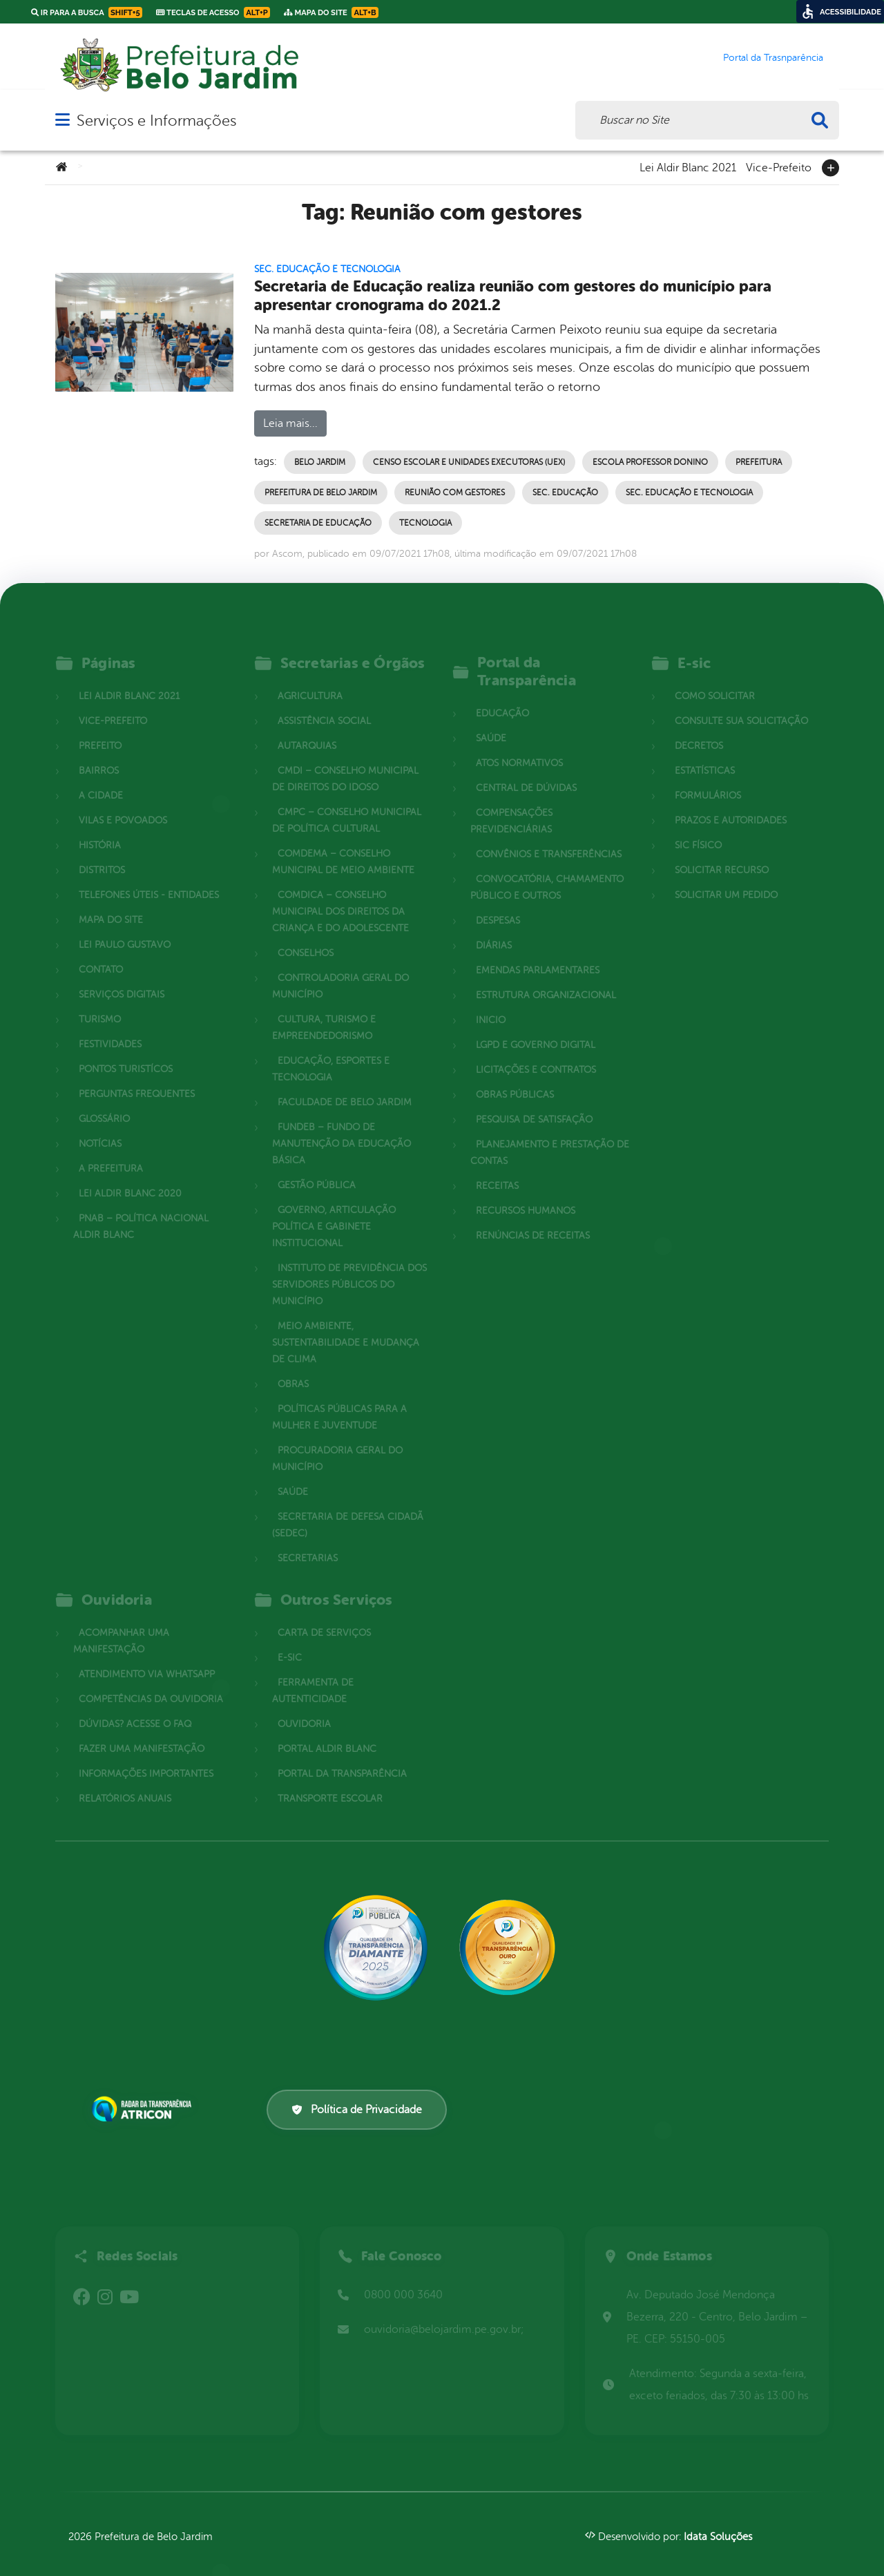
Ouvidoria (304, 1708)
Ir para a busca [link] (86, 12)
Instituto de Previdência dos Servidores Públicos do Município (349, 1268)
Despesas (498, 904)
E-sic (290, 1642)
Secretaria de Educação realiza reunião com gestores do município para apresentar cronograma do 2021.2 (512, 295)
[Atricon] (144, 2109)
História (100, 829)
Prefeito (100, 730)
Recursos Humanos (525, 1195)
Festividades (110, 1028)
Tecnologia (425, 523)
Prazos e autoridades (731, 804)
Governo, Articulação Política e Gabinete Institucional (334, 1210)
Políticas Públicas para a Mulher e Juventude (339, 1401)
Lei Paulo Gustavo (125, 929)
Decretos (699, 730)
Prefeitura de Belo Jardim (321, 492)
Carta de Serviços (324, 1617)
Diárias (494, 929)
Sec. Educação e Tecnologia (327, 269)
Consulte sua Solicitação (741, 705)
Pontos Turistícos (126, 1053)
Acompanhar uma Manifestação (121, 1625)
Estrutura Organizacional (546, 979)
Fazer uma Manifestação (141, 1733)
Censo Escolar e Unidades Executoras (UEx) (469, 462)
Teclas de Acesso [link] (213, 12)
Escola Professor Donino (650, 462)
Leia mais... (290, 423)
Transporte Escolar (330, 1782)
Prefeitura (759, 462)
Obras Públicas (515, 1079)
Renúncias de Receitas (533, 1219)
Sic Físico (698, 829)
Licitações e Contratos (536, 1054)
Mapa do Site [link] (331, 12)
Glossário (104, 1103)
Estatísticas (705, 755)
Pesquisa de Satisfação (534, 1103)
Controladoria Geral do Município (340, 970)
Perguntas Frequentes (137, 1078)
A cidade (101, 779)
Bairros (99, 755)
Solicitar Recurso (722, 854)
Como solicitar (715, 680)
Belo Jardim (319, 462)
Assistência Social (324, 705)
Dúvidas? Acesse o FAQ (135, 1708)
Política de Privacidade (356, 2109)
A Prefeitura (111, 1152)
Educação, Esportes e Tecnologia (331, 1053)
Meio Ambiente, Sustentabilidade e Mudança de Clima (345, 1326)
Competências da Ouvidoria (151, 1683)
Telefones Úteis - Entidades (149, 879)
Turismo (100, 1003)
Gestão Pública (317, 1169)
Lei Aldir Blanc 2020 (130, 1177)
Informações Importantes (146, 1758)
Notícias (100, 1128)
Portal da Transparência (342, 1758)
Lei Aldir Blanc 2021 (688, 166)
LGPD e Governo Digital (535, 1029)
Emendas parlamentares (537, 954)
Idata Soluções (718, 2537)
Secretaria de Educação (318, 523)
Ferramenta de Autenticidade (313, 1674)
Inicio (491, 1004)
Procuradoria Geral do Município (337, 1442)
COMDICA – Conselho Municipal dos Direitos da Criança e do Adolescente (340, 895)
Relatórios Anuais (125, 1782)
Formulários (708, 779)
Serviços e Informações (156, 120)
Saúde (293, 1476)
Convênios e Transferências (549, 838)
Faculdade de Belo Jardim (345, 1086)
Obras (293, 1368)
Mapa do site (111, 904)
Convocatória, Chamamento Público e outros (547, 871)
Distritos (102, 854)
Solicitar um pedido (726, 879)
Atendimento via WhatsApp (147, 1658)
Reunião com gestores (455, 492)
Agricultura (310, 680)
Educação (502, 697)
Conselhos (306, 937)
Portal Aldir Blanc (327, 1733)
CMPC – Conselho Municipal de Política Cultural (346, 804)
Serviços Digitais (121, 978)
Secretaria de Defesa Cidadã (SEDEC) (347, 1509)
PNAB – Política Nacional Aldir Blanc (141, 1210)
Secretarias (308, 1542)
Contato (101, 953)
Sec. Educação (565, 492)
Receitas (497, 1170)
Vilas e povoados (123, 804)
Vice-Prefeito (778, 166)
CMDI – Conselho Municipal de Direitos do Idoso (345, 763)
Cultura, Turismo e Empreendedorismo (324, 1011)
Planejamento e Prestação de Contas (549, 1136)
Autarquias (307, 730)
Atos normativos (519, 747)
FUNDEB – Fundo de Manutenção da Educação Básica (341, 1127)
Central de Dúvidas (526, 772)
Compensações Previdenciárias (511, 805)
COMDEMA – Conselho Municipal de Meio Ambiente (343, 845)
